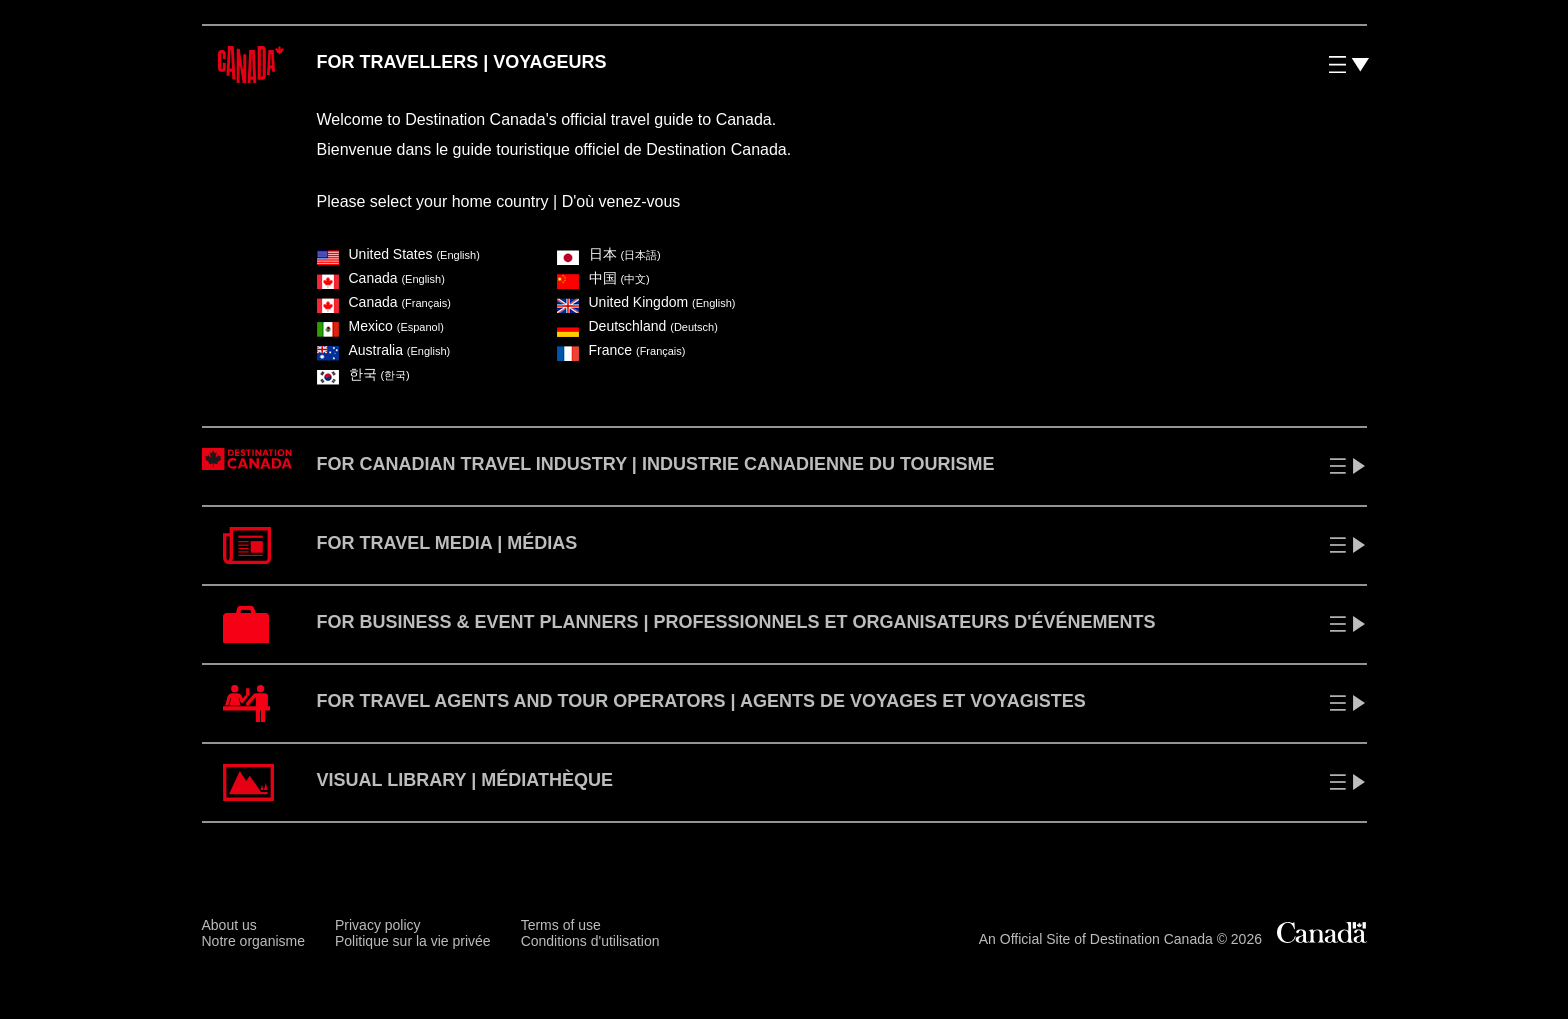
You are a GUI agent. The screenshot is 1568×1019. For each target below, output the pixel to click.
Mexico (380, 326)
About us (229, 925)
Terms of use (561, 925)
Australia (384, 350)
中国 (603, 278)
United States (398, 254)
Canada (381, 278)
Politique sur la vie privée (413, 941)
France (621, 350)
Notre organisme (254, 941)
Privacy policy (378, 925)
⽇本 (609, 254)
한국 (363, 374)
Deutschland (637, 326)
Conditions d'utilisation (590, 941)
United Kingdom (646, 302)
